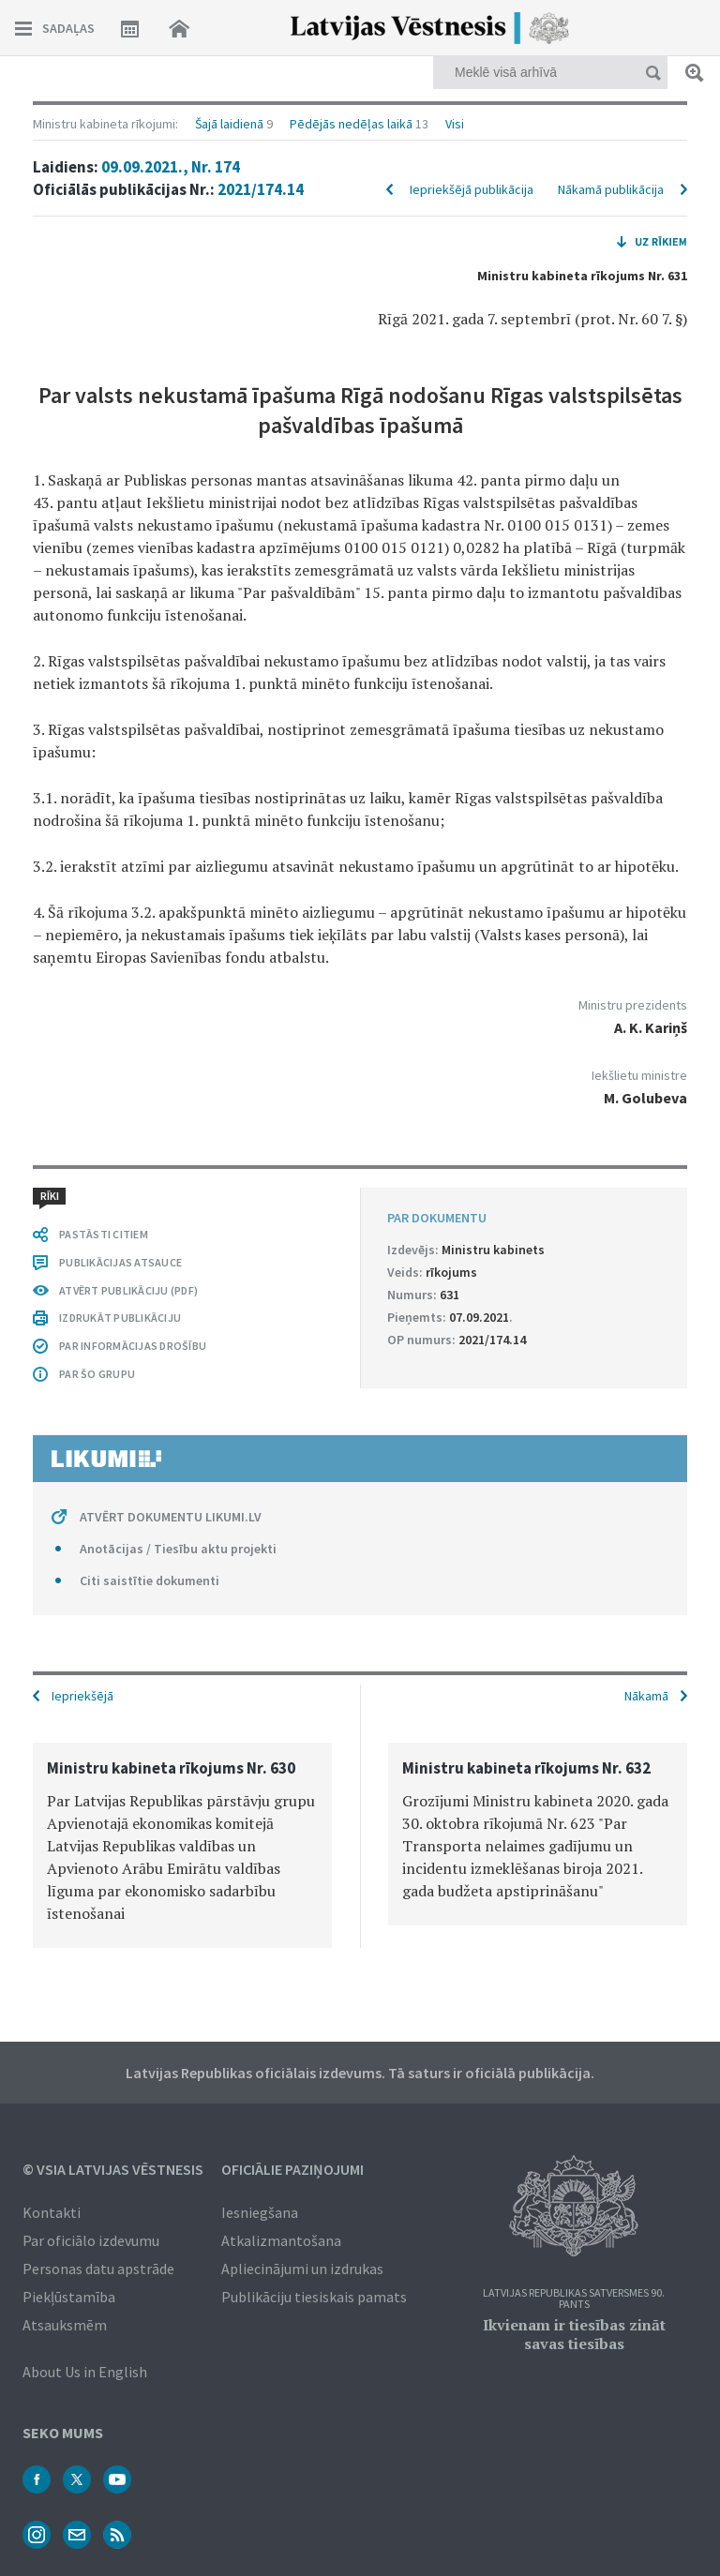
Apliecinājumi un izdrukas (302, 2268)
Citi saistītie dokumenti (149, 1580)
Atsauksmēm (64, 2324)
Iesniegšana (259, 2212)
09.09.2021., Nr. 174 (170, 167)
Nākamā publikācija (611, 189)
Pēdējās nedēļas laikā (351, 123)
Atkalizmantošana (281, 2240)
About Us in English (84, 2371)
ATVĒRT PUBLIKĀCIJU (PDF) (128, 1290)
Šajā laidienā (229, 123)
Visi (454, 123)
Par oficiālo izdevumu (90, 2240)
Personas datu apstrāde (98, 2268)
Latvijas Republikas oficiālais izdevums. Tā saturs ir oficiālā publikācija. (360, 2072)
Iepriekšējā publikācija (471, 189)
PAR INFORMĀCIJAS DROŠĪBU (132, 1346)
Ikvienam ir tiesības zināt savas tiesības (574, 2334)
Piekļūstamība (68, 2296)
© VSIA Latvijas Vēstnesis (112, 2169)
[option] (182, 1845)
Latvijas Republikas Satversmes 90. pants (574, 2299)
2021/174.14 (261, 189)
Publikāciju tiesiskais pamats (314, 2296)
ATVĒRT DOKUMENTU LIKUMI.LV (171, 1516)
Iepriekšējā (82, 1695)
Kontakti (51, 2212)
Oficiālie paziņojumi (292, 2169)
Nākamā (646, 1695)
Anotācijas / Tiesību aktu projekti (178, 1548)
